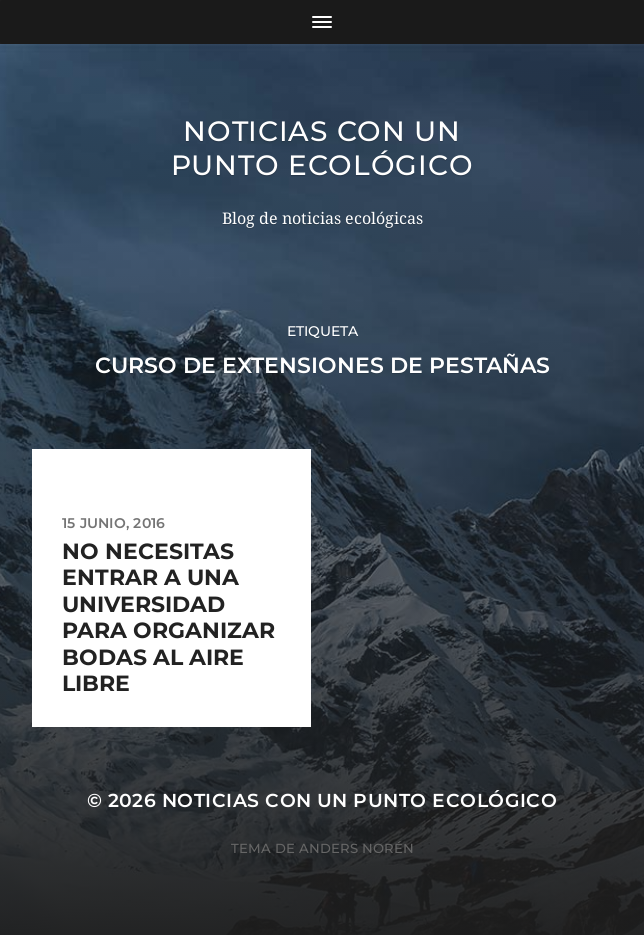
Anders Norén (356, 848)
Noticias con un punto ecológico (322, 148)
